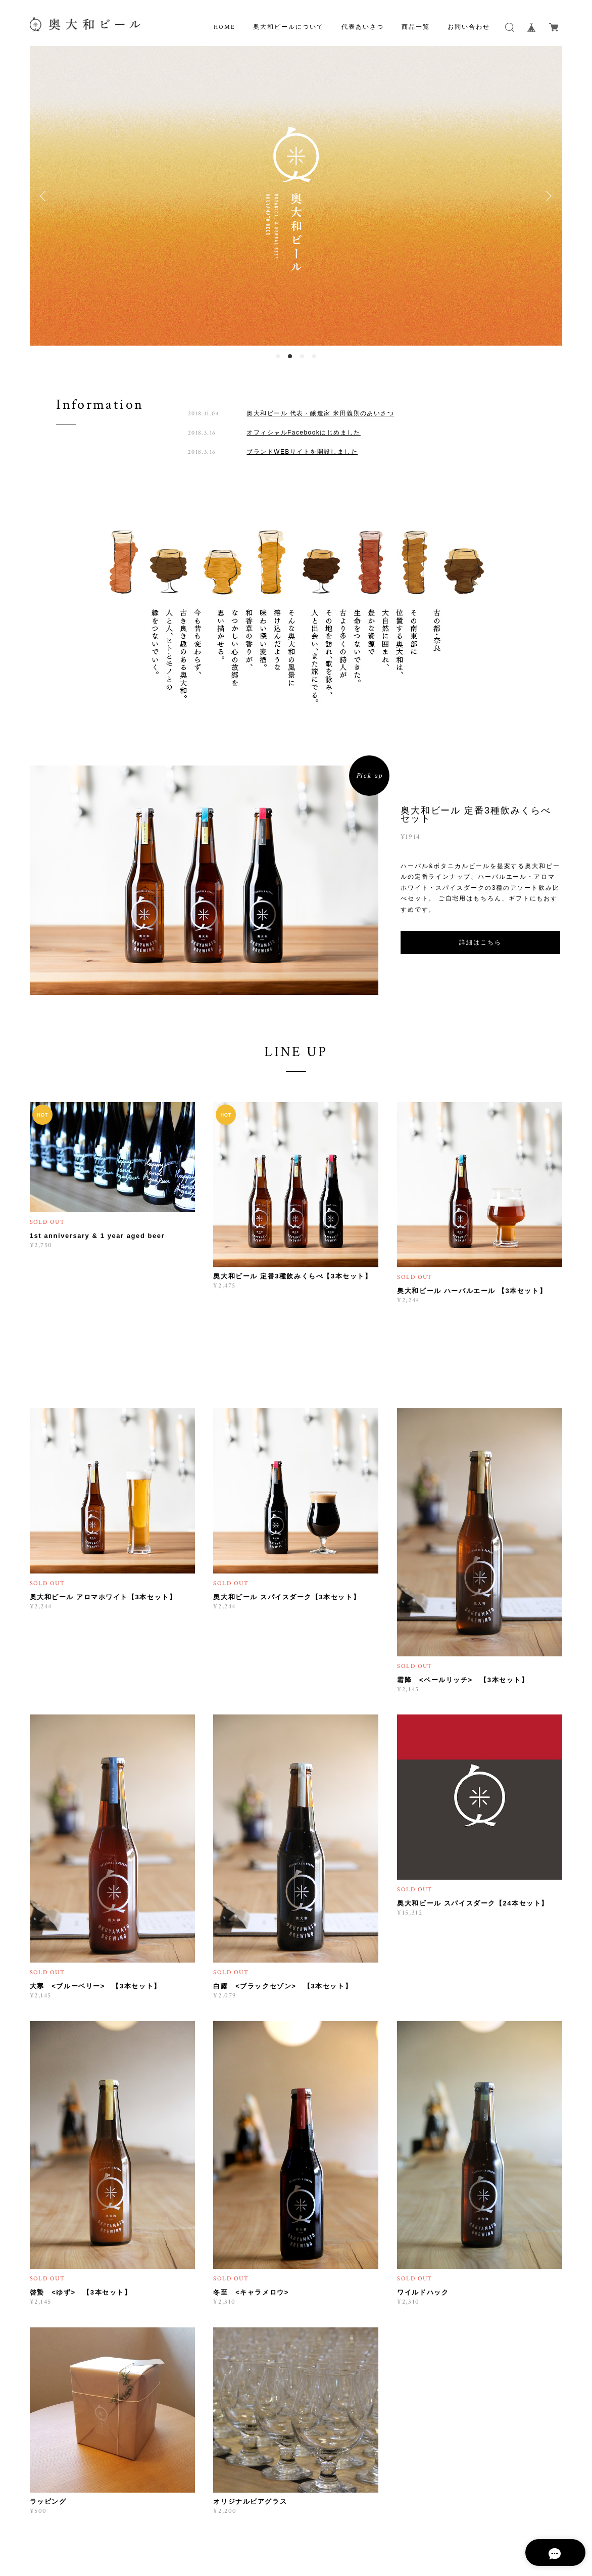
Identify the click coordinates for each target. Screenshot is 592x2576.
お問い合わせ (469, 27)
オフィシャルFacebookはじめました (303, 432)
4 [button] (314, 356)
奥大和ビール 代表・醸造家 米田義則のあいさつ (320, 413)
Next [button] (547, 196)
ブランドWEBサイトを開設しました (302, 451)
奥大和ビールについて (288, 27)
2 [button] (290, 356)
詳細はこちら (480, 942)
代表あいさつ (362, 27)
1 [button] (278, 356)
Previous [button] (45, 196)
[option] (296, 196)
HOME (224, 27)
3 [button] (302, 356)
